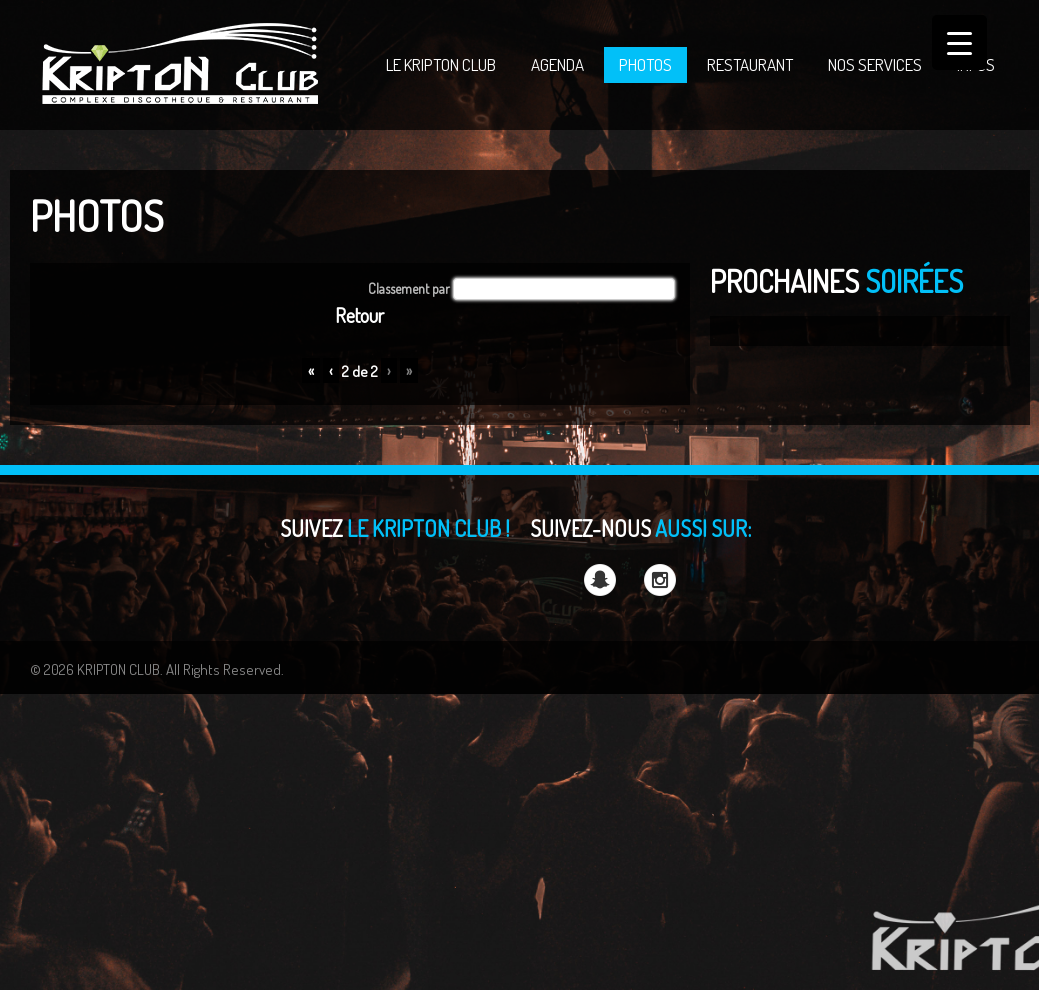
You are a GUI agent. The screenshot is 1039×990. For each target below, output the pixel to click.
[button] (564, 289)
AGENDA (557, 64)
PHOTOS (645, 64)
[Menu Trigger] (959, 42)
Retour (359, 315)
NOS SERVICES (875, 64)
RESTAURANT (750, 64)
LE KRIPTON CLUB (441, 64)
